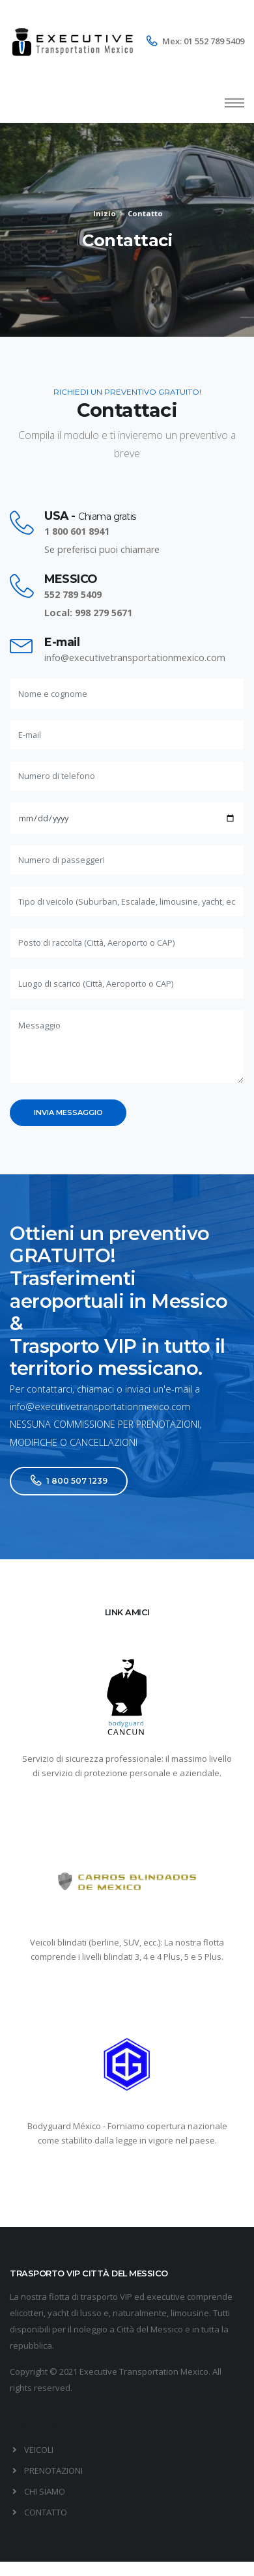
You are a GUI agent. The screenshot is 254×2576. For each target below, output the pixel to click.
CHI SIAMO (44, 2491)
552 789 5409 (73, 594)
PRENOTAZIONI (53, 2470)
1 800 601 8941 (76, 531)
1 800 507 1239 (69, 1481)
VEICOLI (38, 2450)
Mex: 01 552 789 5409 (203, 41)
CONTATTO (45, 2512)
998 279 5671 (103, 612)
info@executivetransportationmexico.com (134, 657)
